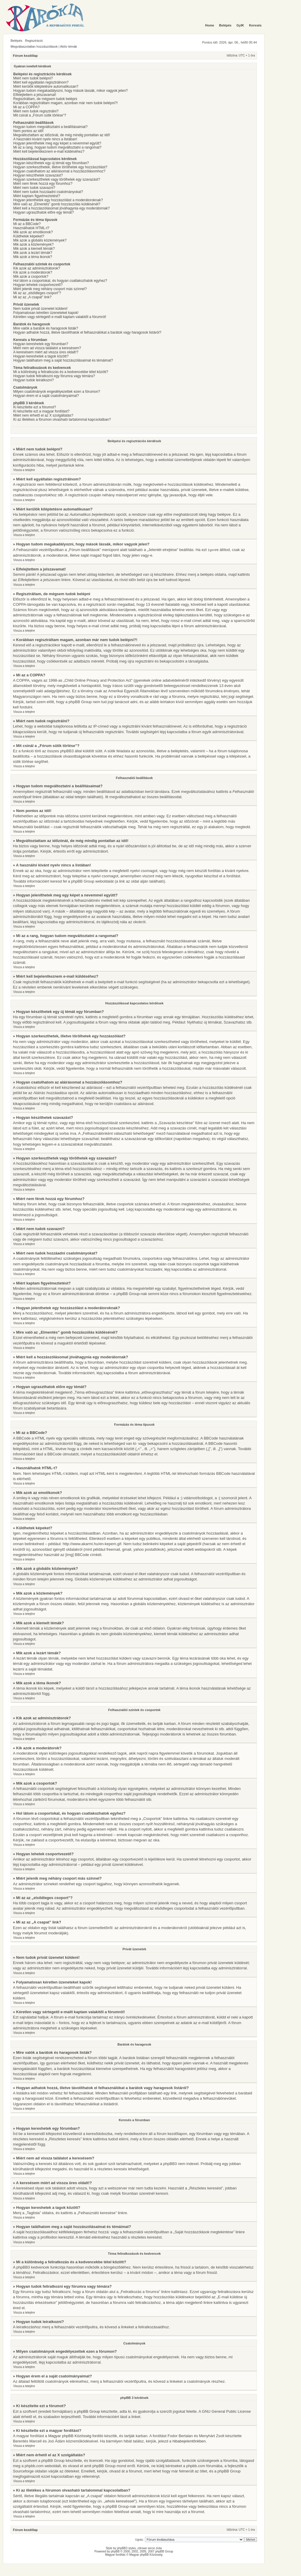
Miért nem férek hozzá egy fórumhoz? (42, 184)
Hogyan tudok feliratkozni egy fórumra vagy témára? (54, 376)
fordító (97, 2435)
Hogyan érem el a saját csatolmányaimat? (46, 396)
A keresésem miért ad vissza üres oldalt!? (45, 352)
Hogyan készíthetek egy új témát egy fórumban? (51, 163)
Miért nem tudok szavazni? (34, 188)
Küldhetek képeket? (28, 236)
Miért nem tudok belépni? (33, 78)
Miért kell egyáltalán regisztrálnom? (40, 82)
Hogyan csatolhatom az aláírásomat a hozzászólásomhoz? (59, 171)
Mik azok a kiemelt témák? (34, 249)
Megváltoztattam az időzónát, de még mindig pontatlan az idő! (61, 135)
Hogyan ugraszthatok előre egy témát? (43, 212)
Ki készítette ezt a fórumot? (34, 407)
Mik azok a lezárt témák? (32, 253)
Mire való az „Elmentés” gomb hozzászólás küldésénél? (56, 204)
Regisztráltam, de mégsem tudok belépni (45, 99)
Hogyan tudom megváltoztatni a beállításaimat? (50, 127)
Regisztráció (34, 40)
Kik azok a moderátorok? (32, 272)
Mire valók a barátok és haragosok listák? (45, 328)
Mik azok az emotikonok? (33, 232)
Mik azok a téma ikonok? (32, 257)
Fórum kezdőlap (25, 55)
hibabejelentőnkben (189, 2441)
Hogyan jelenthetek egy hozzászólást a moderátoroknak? (58, 200)
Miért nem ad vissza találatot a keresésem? (47, 348)
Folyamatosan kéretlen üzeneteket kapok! (45, 313)
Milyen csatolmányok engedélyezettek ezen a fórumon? (56, 392)
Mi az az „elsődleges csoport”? (37, 293)
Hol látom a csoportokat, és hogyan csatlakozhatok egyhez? (60, 281)
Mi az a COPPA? (26, 107)
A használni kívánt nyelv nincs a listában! (45, 139)
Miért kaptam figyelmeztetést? (36, 196)
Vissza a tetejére (24, 470)
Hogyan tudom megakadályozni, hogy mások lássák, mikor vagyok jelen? (70, 91)
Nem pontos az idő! (28, 131)
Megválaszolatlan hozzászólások (34, 46)
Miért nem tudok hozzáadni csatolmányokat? (48, 192)
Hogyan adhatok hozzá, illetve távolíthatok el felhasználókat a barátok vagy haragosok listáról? (87, 332)
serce (151, 2548)
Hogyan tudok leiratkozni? (33, 380)
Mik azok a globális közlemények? (39, 240)
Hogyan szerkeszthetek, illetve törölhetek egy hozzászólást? (60, 167)
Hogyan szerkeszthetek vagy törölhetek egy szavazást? (56, 179)
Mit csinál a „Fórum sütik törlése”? (39, 115)
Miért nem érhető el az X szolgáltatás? (43, 415)
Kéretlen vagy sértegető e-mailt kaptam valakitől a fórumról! (59, 317)
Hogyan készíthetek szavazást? (38, 175)
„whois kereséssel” (120, 2501)
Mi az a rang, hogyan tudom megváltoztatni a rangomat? (57, 147)
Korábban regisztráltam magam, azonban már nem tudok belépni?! (65, 103)
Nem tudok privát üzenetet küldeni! (40, 309)
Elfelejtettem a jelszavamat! (34, 95)
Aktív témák (68, 46)
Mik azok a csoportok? (30, 276)
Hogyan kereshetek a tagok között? (40, 356)
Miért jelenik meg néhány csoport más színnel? (50, 289)
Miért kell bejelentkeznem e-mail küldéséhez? (48, 151)
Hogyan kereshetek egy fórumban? (40, 344)
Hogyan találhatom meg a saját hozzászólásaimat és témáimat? (63, 360)
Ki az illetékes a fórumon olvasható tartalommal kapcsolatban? (62, 419)
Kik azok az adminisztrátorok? (36, 268)
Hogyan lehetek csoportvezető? (38, 285)
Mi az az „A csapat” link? (32, 297)
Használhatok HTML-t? (31, 228)
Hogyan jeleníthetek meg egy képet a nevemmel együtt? (57, 143)
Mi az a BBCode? (27, 224)
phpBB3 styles (126, 2548)
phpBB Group (88, 2411)
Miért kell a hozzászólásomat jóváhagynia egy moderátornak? (61, 208)
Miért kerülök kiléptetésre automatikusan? (45, 86)
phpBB (115, 2551)
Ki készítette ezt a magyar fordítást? (41, 411)
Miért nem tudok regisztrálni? (35, 111)
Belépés (16, 40)
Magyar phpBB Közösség (69, 2435)
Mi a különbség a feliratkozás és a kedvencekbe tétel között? (60, 372)
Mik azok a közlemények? (33, 244)
